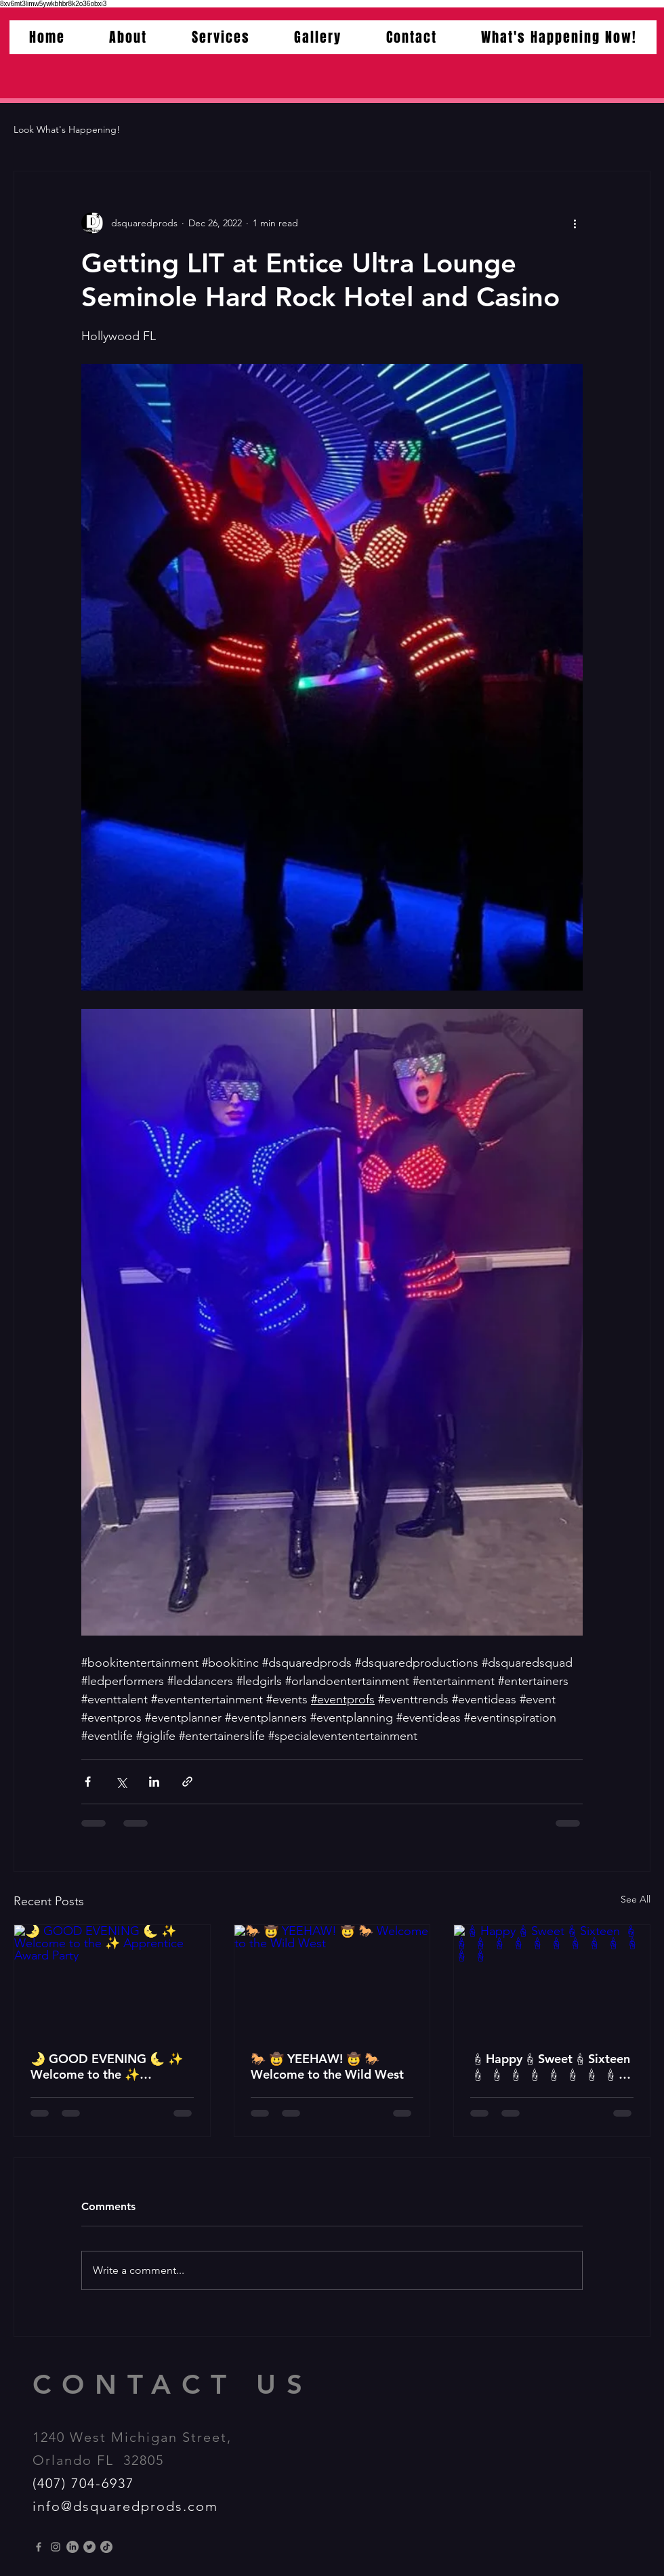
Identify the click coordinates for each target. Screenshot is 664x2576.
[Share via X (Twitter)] (121, 1781)
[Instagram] (55, 2547)
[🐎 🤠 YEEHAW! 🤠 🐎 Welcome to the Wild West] (332, 1980)
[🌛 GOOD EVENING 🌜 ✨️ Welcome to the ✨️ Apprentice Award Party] (112, 1980)
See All (635, 1899)
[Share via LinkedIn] (154, 1781)
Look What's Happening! (67, 129)
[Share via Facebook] (87, 1781)
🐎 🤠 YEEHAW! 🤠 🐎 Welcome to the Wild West (327, 2066)
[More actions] (574, 223)
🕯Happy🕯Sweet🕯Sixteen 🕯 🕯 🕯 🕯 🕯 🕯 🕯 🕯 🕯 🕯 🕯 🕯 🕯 (550, 2066)
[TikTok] (106, 2547)
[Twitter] (89, 2547)
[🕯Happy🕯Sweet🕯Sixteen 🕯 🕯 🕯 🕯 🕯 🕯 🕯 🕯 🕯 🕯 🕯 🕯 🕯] (552, 1980)
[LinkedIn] (72, 2547)
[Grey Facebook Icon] (39, 2547)
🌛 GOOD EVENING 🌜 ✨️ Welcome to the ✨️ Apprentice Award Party (106, 2066)
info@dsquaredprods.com (125, 2506)
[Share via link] (187, 1781)
